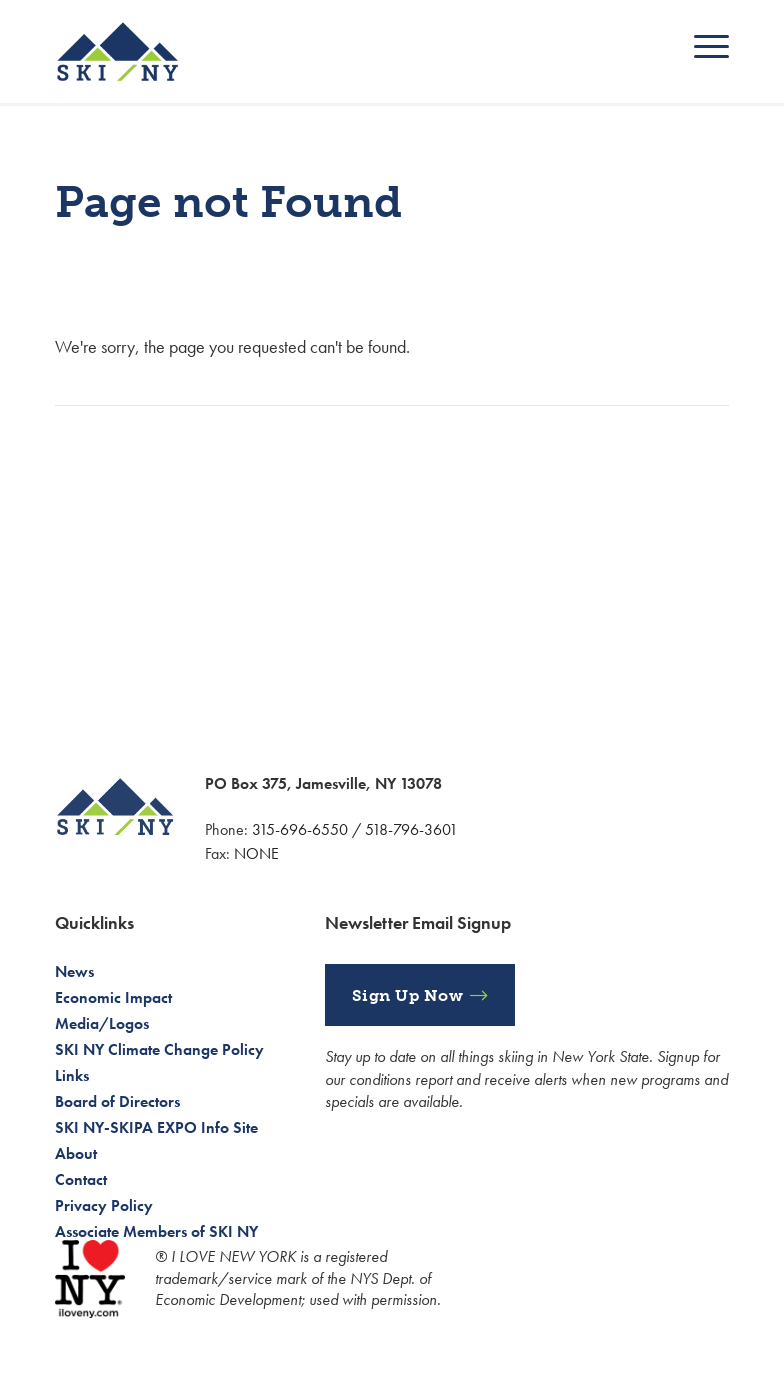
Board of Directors (117, 1101)
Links (72, 1075)
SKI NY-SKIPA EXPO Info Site (156, 1127)
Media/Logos (102, 1023)
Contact (81, 1179)
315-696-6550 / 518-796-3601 (355, 829)
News (74, 971)
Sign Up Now (408, 995)
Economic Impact (113, 997)
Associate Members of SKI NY (156, 1231)
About (76, 1153)
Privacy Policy (104, 1205)
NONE (256, 853)
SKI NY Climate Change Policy (159, 1049)
